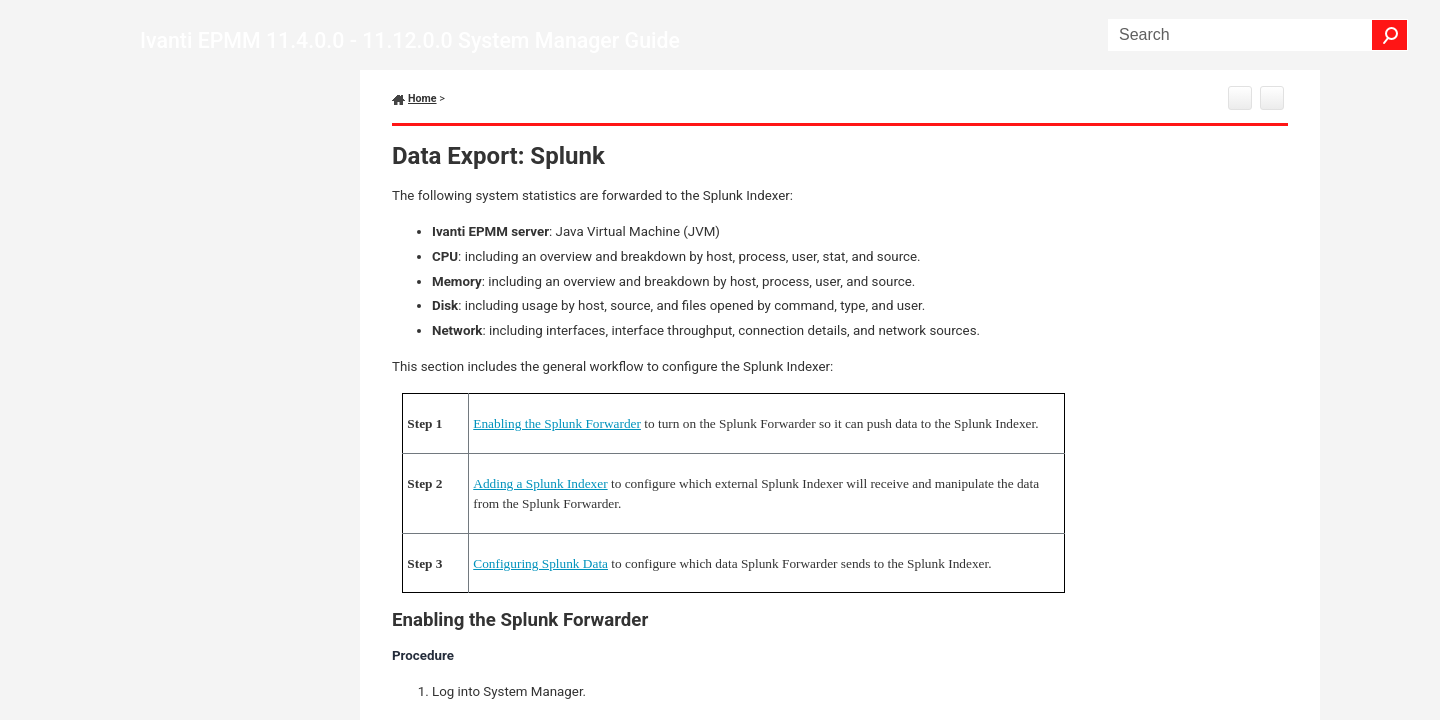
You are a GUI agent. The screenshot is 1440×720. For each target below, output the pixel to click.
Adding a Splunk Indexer (540, 483)
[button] (1390, 35)
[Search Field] (1258, 35)
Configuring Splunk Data (540, 563)
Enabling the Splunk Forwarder (557, 423)
